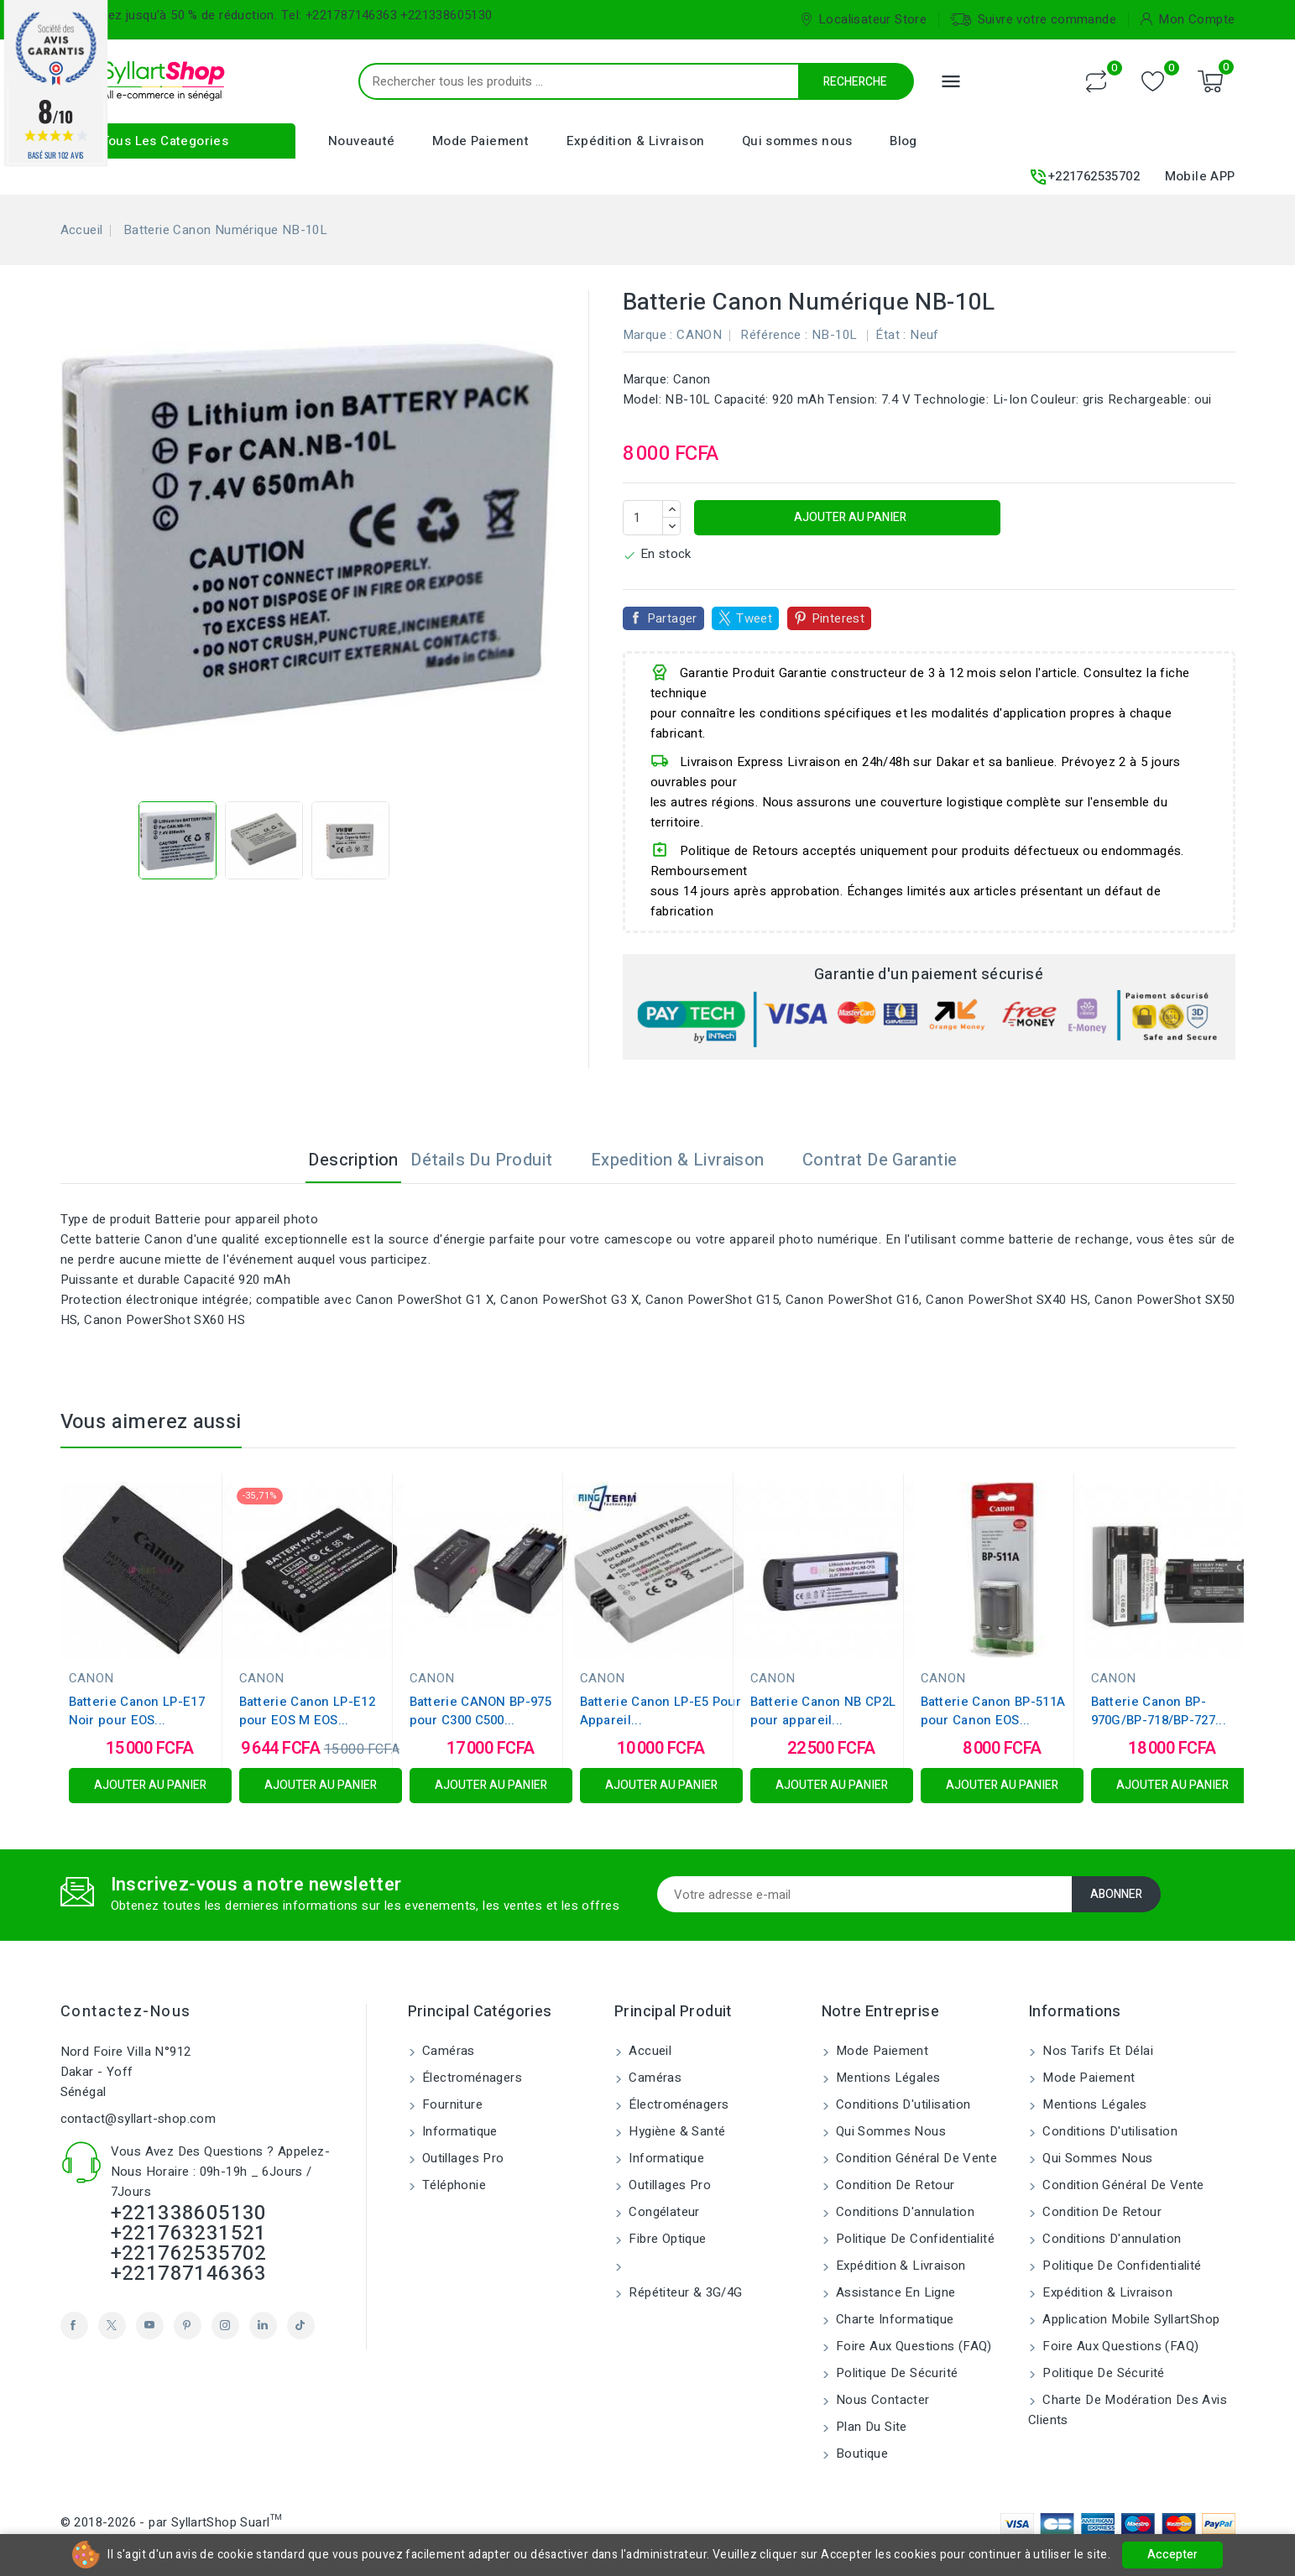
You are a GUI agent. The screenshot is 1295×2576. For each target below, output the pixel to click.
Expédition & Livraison (636, 141)
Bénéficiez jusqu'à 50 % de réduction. (169, 15)
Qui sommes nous (797, 141)
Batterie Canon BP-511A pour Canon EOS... (993, 1710)
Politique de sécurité (895, 2373)
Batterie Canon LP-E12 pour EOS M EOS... (307, 1710)
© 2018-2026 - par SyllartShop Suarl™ (171, 2522)
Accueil (648, 2051)
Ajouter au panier (848, 517)
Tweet (754, 618)
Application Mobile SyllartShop (1129, 2319)
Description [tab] (340, 1160)
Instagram (225, 2325)
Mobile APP (1200, 176)
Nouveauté (361, 141)
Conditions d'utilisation (902, 2104)
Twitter (112, 2325)
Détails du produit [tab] (495, 1160)
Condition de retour (894, 2185)
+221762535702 (1084, 177)
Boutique (861, 2453)
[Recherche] (673, 81)
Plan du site (870, 2426)
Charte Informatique (893, 2319)
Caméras (447, 2051)
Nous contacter (881, 2400)
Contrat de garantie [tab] (893, 1160)
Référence (771, 335)
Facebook (74, 2325)
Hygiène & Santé (675, 2131)
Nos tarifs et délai (1096, 2051)
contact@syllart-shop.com (138, 2118)
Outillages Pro (461, 2158)
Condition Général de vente (915, 2158)
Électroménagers (470, 2077)
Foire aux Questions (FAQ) (912, 2346)
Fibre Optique (666, 2238)
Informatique (458, 2131)
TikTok (301, 2325)
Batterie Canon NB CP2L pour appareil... (823, 1710)
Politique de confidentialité (914, 2238)
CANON (699, 335)
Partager (672, 618)
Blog (903, 141)
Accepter (1172, 2554)
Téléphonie (452, 2185)
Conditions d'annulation (904, 2212)
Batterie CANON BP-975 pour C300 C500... (480, 1710)
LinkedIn (263, 2325)
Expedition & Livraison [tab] (690, 1160)
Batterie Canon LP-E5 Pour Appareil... (661, 1710)
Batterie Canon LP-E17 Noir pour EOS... (137, 1710)
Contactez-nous (125, 2011)
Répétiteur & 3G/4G (684, 2292)
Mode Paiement (480, 141)
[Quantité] (643, 517)
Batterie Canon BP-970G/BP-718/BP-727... (1158, 1710)
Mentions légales (887, 2077)
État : (890, 335)
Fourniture (451, 2104)
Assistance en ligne (894, 2292)
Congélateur (662, 2212)
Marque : (648, 335)
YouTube (150, 2325)
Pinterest (838, 618)
